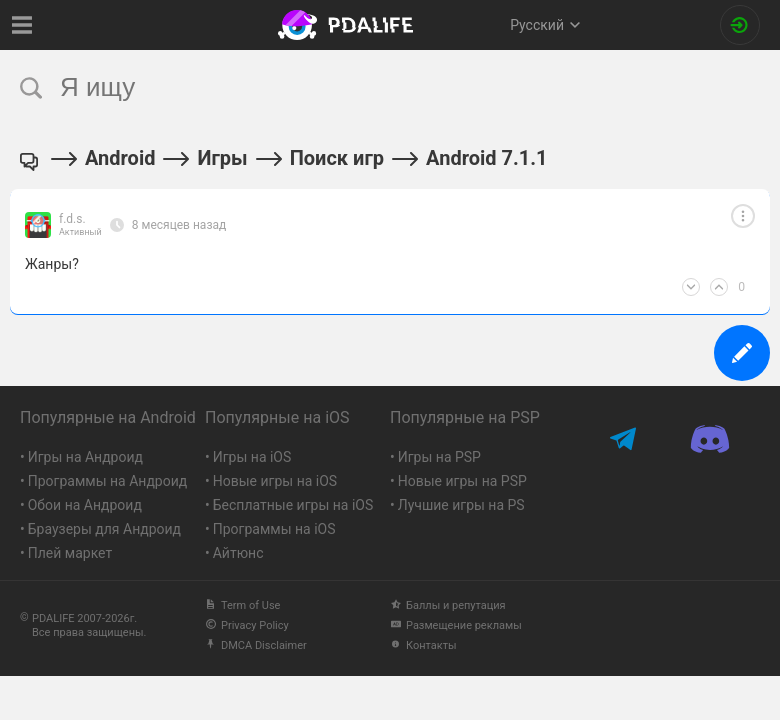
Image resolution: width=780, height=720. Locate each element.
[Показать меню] (22, 25)
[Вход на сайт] (740, 25)
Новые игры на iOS (275, 481)
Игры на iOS (252, 457)
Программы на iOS (274, 529)
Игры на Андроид (85, 457)
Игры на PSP (439, 457)
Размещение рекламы (456, 625)
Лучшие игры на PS (461, 505)
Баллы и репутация (448, 605)
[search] (352, 87)
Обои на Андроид (85, 505)
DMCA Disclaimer (256, 645)
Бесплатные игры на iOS (293, 505)
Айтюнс (238, 553)
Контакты (423, 645)
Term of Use (242, 605)
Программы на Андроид (108, 481)
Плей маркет (70, 553)
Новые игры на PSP (462, 481)
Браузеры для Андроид (104, 529)
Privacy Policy (247, 625)
